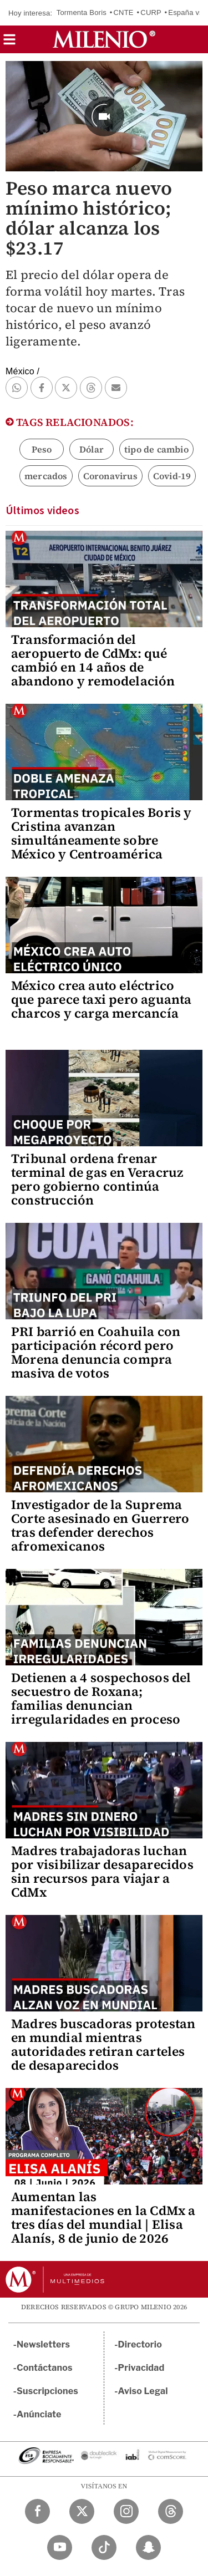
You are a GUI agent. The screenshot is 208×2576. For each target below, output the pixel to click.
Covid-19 (172, 476)
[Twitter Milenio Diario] (81, 2511)
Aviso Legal (143, 2391)
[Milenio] (104, 39)
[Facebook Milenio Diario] (37, 2511)
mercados (46, 476)
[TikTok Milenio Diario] (104, 2547)
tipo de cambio (156, 449)
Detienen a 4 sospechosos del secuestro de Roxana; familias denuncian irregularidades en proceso (101, 1698)
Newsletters (43, 2344)
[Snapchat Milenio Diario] (148, 2547)
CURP (150, 12)
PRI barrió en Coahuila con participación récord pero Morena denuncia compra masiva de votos (95, 1352)
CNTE (124, 12)
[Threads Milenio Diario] (170, 2511)
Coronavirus (110, 476)
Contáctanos (45, 2367)
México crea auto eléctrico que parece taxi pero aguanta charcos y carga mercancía (101, 999)
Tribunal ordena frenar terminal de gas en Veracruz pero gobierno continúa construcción (97, 1179)
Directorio (140, 2344)
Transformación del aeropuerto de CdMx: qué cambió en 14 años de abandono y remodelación (93, 660)
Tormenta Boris (81, 12)
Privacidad (141, 2367)
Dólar (91, 449)
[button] (9, 43)
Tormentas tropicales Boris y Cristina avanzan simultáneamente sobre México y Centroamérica (101, 833)
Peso (42, 449)
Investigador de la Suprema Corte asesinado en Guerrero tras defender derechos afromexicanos (100, 1525)
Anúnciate (39, 2414)
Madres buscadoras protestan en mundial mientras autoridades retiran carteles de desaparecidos (103, 2044)
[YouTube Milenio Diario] (59, 2547)
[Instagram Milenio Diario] (126, 2511)
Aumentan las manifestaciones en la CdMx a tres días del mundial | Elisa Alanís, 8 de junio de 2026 (103, 2217)
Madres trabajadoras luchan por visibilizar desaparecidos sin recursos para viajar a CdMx (102, 1871)
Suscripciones (47, 2391)
